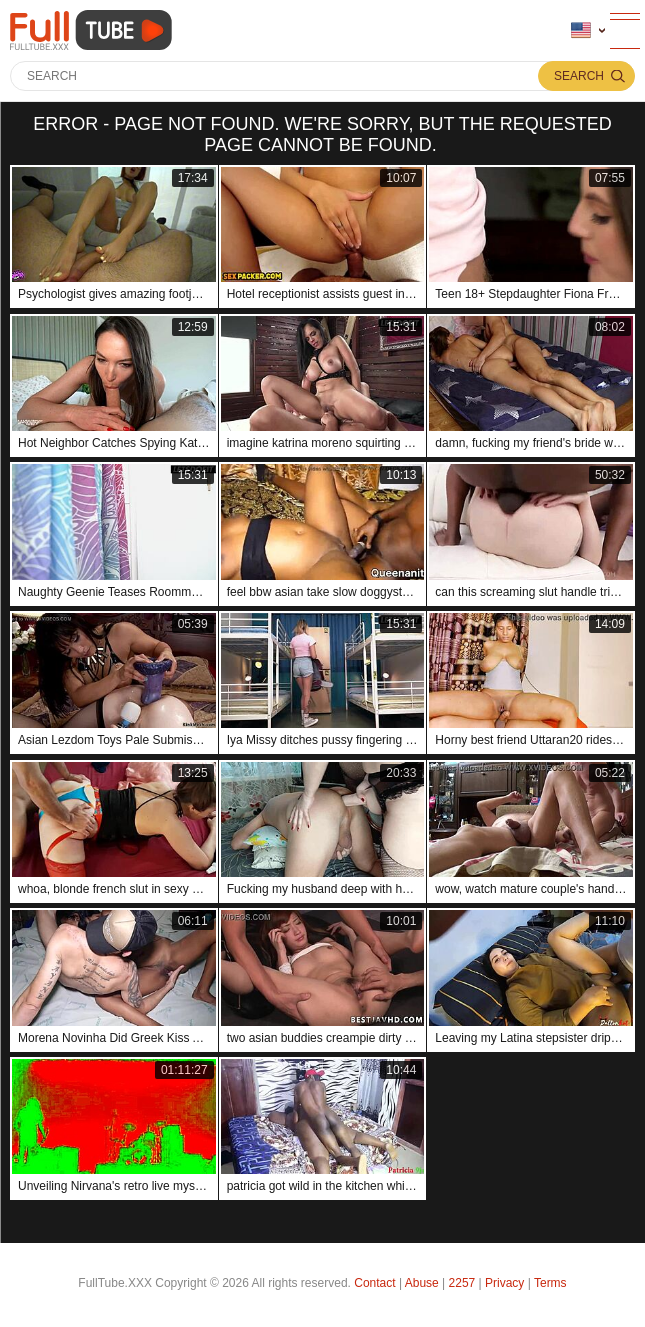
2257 (462, 1283)
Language (581, 30)
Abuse (422, 1283)
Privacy (504, 1283)
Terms (550, 1283)
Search (579, 76)
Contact (374, 1283)
